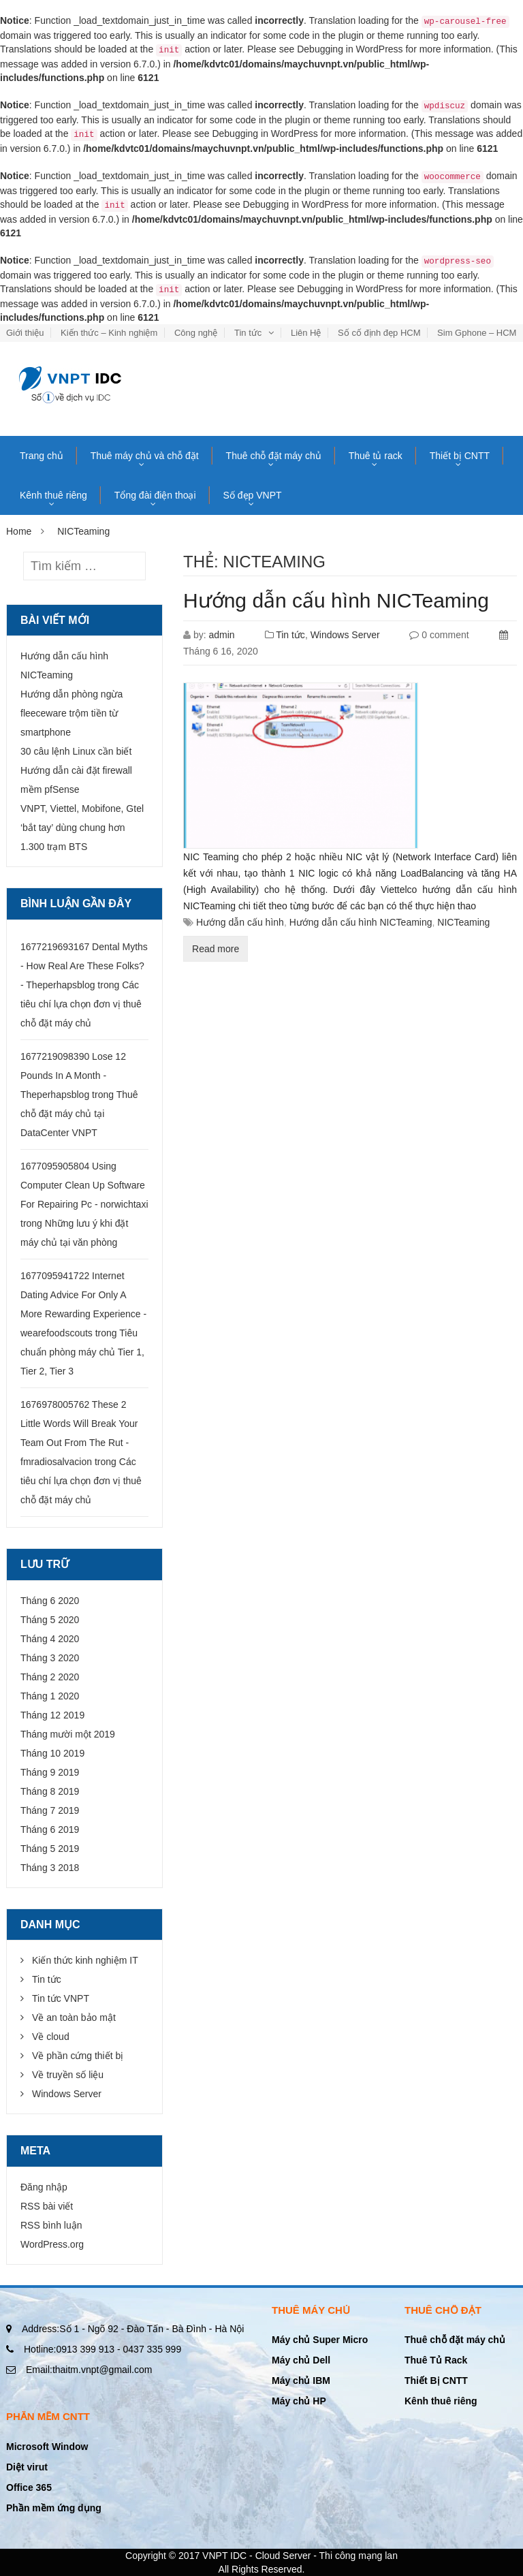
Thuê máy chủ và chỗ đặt (145, 455)
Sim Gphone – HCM (476, 333)
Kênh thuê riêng (53, 495)
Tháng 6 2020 (49, 1600)
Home (18, 531)
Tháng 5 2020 (49, 1619)
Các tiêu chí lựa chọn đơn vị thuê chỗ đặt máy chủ (81, 1003)
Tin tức (248, 333)
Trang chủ (41, 455)
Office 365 (29, 2487)
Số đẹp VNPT (252, 495)
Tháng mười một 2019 (67, 1734)
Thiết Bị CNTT (436, 2380)
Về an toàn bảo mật (74, 2017)
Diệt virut (27, 2467)
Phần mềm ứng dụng (53, 2507)
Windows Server (345, 634)
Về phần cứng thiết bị (77, 2055)
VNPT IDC (224, 2555)
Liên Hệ (306, 333)
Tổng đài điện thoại (155, 495)
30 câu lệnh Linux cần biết (75, 751)
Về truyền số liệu (68, 2074)
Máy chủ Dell (301, 2360)
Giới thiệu (25, 333)
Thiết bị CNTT (460, 455)
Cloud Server (283, 2555)
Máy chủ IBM (301, 2380)
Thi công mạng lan (358, 2555)
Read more (215, 948)
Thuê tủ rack (375, 455)
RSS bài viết (46, 2206)
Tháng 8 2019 (49, 1791)
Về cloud (50, 2036)
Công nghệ (195, 333)
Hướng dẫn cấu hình (240, 922)
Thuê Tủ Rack (436, 2360)
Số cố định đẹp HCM (379, 333)
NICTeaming (463, 922)
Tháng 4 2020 (49, 1638)
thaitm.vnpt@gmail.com (89, 2369)
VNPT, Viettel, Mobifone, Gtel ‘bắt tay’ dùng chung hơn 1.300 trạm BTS (82, 827)
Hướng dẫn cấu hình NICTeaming (336, 600)
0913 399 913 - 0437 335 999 (102, 2349)
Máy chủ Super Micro (320, 2339)
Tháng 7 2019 (49, 1810)
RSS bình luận (51, 2225)
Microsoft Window (47, 2446)
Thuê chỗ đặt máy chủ (273, 455)
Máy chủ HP (299, 2401)
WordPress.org (52, 2244)
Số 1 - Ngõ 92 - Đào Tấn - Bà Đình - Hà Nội (133, 2328)
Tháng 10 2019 (52, 1753)
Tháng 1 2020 (49, 1696)
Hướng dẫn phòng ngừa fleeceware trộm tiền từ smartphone (71, 713)
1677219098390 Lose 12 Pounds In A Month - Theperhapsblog (73, 1075)
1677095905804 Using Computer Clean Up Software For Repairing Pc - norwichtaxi (84, 1185)
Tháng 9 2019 (49, 1772)
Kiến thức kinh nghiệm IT (85, 1960)
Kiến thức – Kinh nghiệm (109, 333)
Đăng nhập (43, 2187)
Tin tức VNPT (60, 1998)
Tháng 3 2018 (49, 1867)
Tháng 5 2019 (49, 1848)
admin (221, 634)
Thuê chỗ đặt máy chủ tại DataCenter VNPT (79, 1113)
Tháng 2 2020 (49, 1676)
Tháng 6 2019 (49, 1829)
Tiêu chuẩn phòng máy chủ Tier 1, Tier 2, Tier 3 (82, 1352)
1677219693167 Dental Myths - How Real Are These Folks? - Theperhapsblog (84, 965)
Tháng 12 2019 (52, 1715)
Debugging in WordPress (349, 49)
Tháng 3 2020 (49, 1657)
